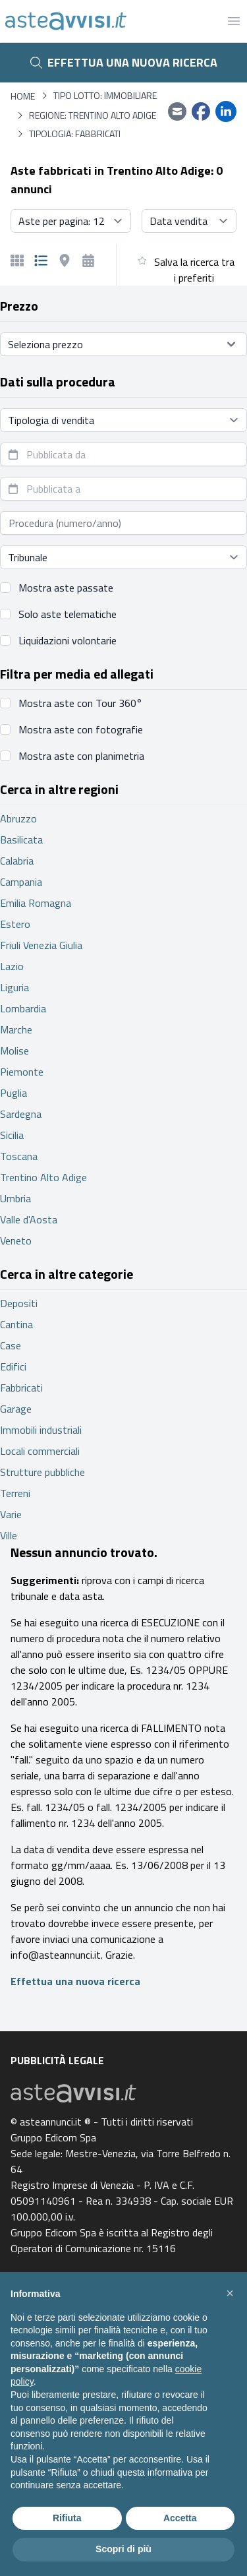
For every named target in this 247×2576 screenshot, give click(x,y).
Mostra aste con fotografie (80, 729)
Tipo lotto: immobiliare (105, 95)
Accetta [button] (180, 2518)
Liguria (14, 987)
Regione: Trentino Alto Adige (92, 115)
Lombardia (23, 1008)
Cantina (16, 1324)
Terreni (15, 1493)
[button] (229, 2293)
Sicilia (12, 1135)
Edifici (13, 1366)
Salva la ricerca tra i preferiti (194, 270)
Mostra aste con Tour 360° (80, 703)
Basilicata (21, 839)
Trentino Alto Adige (43, 1177)
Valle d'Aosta (28, 1219)
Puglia (13, 1093)
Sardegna (20, 1114)
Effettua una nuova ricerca (123, 62)
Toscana (19, 1156)
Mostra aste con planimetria (81, 756)
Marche (16, 1029)
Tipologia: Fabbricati (75, 133)
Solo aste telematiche (67, 614)
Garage (16, 1409)
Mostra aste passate (65, 588)
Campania (21, 882)
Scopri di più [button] (123, 2549)
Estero (15, 924)
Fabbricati (21, 1387)
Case (10, 1345)
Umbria (15, 1198)
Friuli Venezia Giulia (41, 945)
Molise (14, 1050)
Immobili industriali (41, 1430)
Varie (11, 1514)
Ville (8, 1535)
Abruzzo (18, 818)
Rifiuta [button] (67, 2518)
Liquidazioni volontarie (67, 640)
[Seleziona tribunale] (123, 557)
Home (23, 96)
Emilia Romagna (35, 903)
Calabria (17, 861)
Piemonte (21, 1072)
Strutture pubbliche (42, 1472)
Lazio (12, 966)
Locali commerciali (40, 1451)
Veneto (16, 1240)
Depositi (19, 1303)
